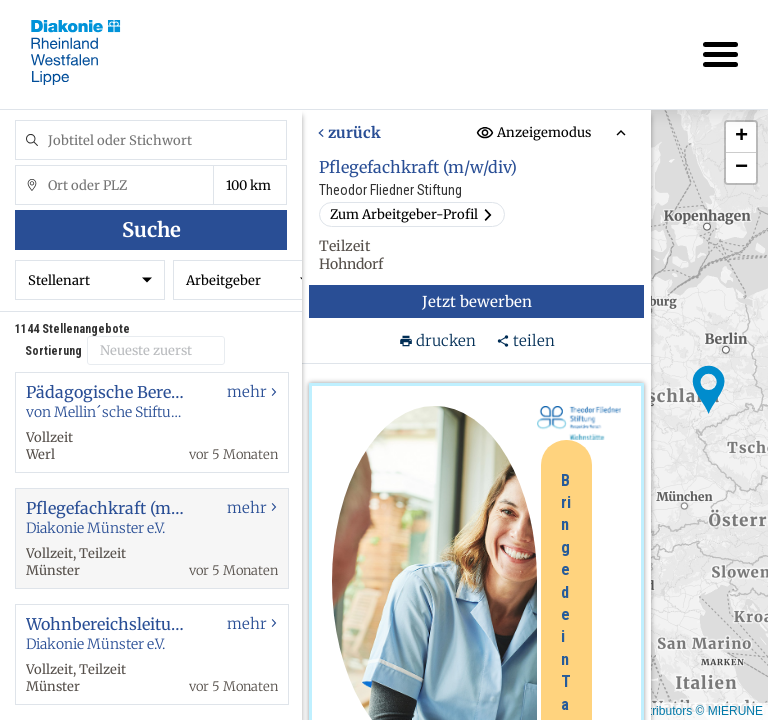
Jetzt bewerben (477, 301)
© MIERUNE (729, 711)
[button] (709, 390)
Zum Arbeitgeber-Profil (412, 214)
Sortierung (53, 351)
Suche (151, 229)
